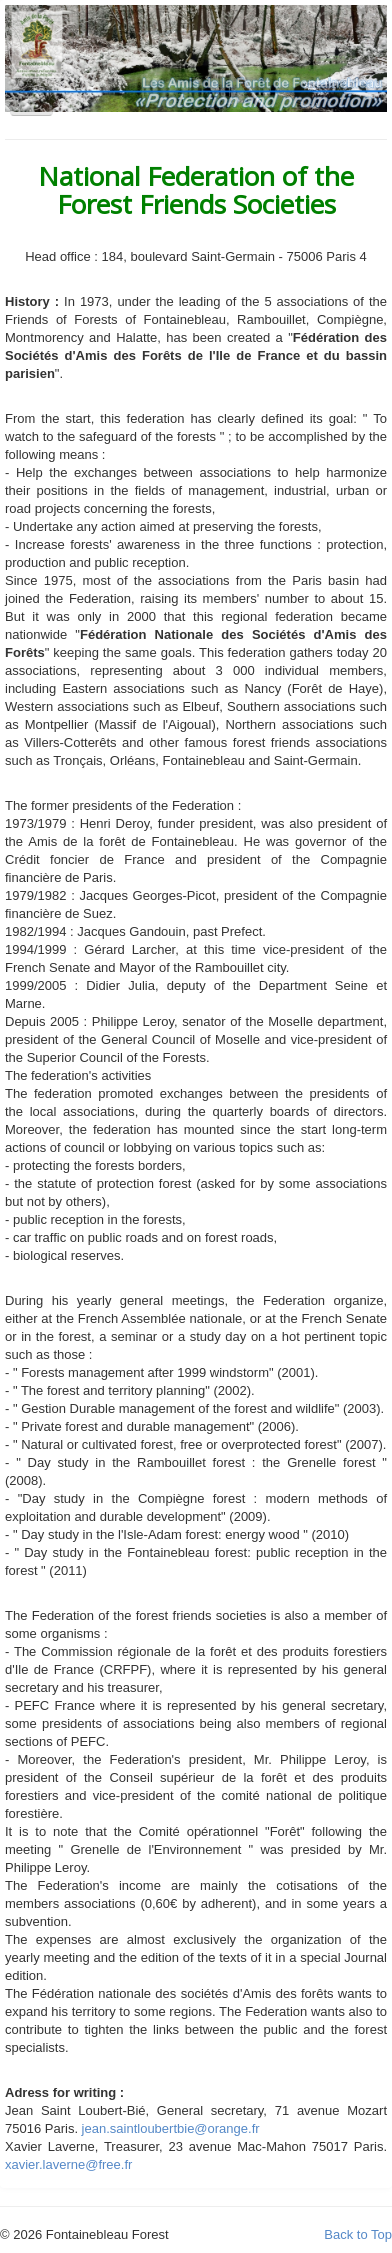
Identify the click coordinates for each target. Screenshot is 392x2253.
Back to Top (358, 2234)
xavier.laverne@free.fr (68, 2164)
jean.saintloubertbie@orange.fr (171, 2128)
